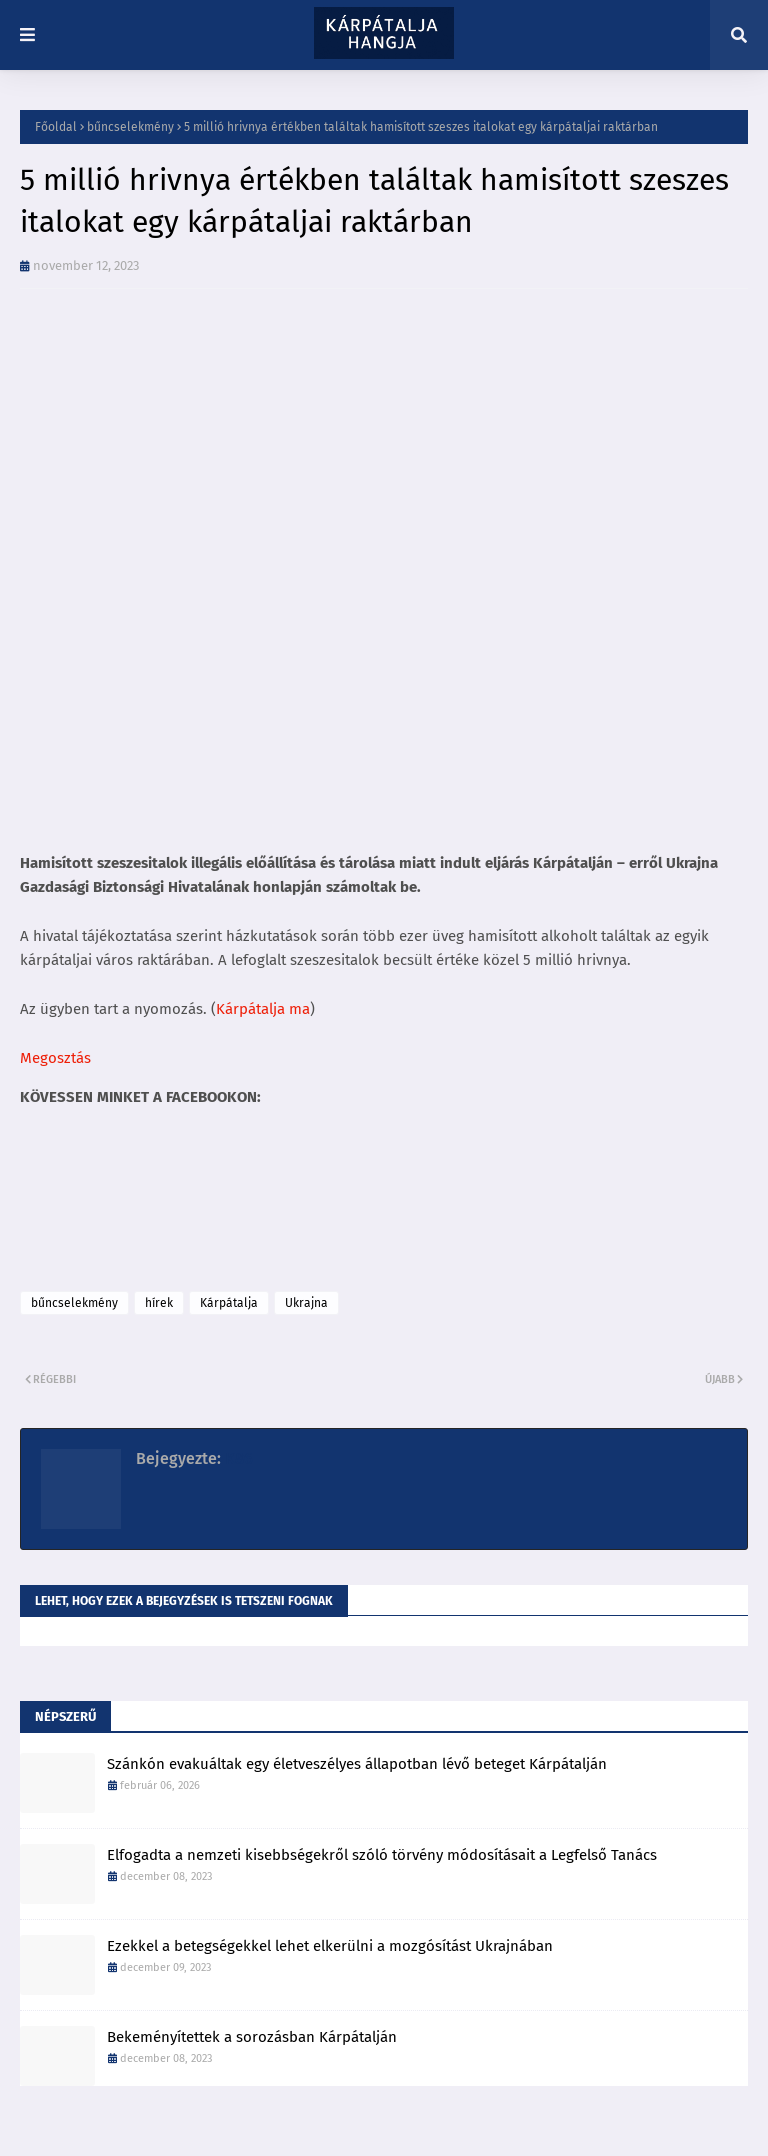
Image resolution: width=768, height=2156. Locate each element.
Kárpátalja (229, 1303)
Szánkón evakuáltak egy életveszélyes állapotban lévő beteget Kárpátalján (357, 1764)
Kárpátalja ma (263, 1009)
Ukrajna (306, 1303)
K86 (237, 1458)
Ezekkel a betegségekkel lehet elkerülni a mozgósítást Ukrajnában (330, 1946)
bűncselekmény (130, 127)
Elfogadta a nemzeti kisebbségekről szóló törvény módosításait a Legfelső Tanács (382, 1855)
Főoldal (56, 127)
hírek (159, 1303)
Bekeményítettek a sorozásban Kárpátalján (252, 2037)
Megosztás (55, 1058)
